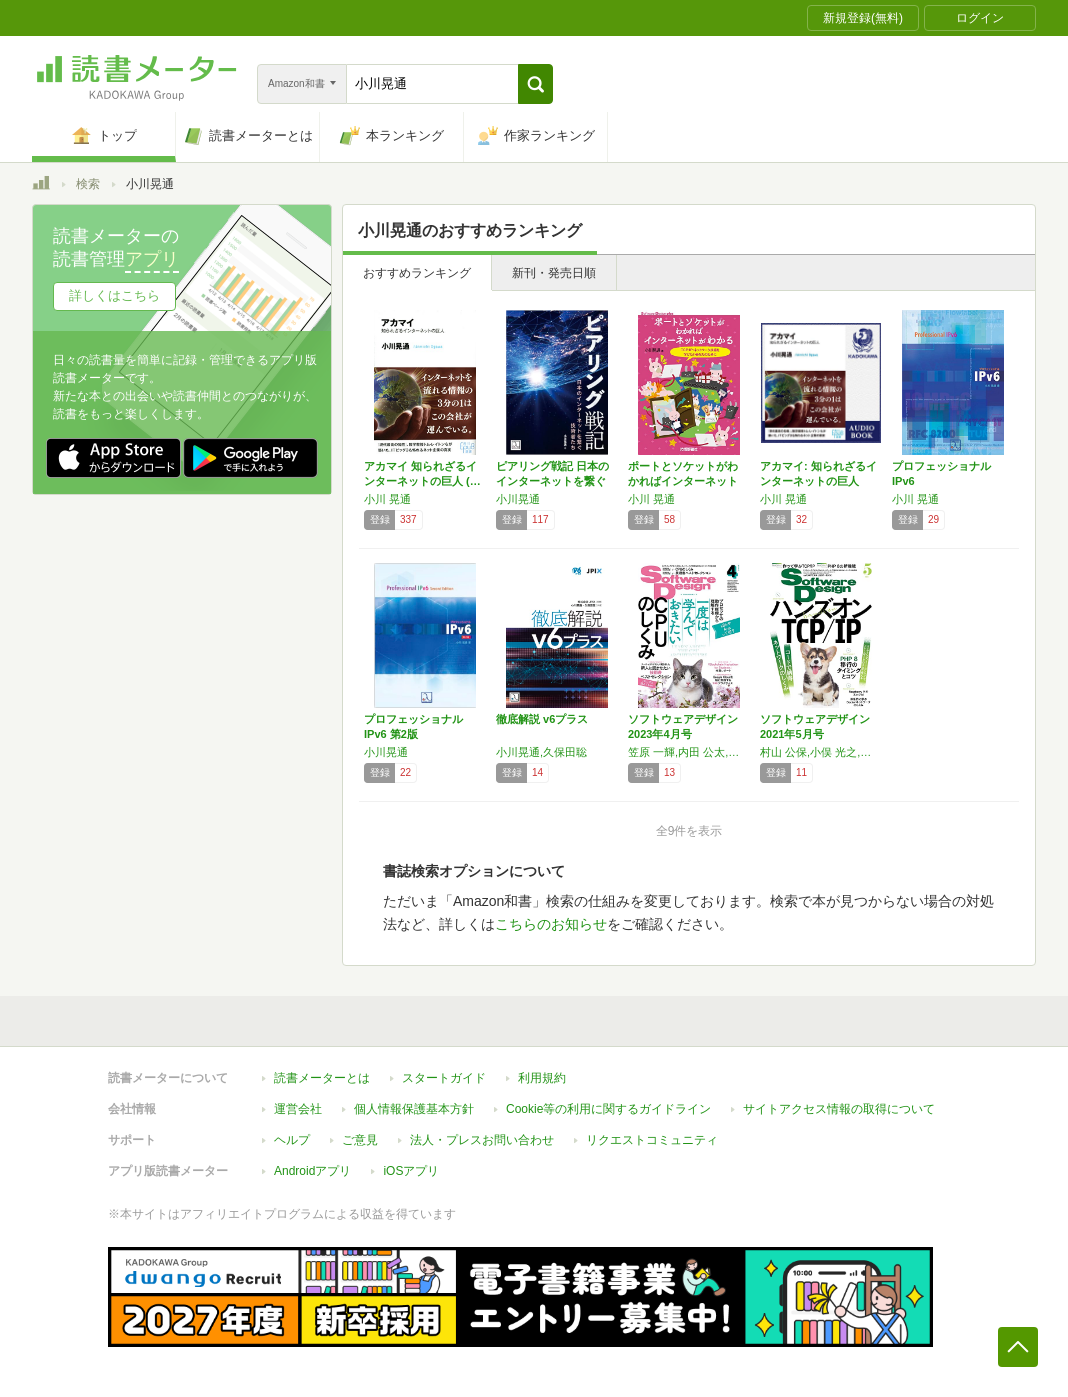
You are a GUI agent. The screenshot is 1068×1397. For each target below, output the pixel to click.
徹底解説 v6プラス (542, 719)
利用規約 (542, 1078)
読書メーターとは (322, 1078)
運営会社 (298, 1109)
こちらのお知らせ (551, 924)
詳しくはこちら (114, 295)
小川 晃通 (387, 499)
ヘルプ (292, 1140)
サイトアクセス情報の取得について (839, 1109)
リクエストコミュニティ (652, 1140)
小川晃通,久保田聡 (541, 752)
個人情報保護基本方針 (414, 1109)
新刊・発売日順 (554, 273)
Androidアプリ (312, 1171)
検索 (88, 184)
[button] (535, 84)
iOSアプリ (411, 1171)
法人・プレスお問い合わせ (482, 1140)
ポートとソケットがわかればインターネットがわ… (683, 481)
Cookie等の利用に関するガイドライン (608, 1109)
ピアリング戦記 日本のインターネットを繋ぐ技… (552, 481)
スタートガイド (444, 1078)
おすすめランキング (417, 273)
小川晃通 (518, 499)
